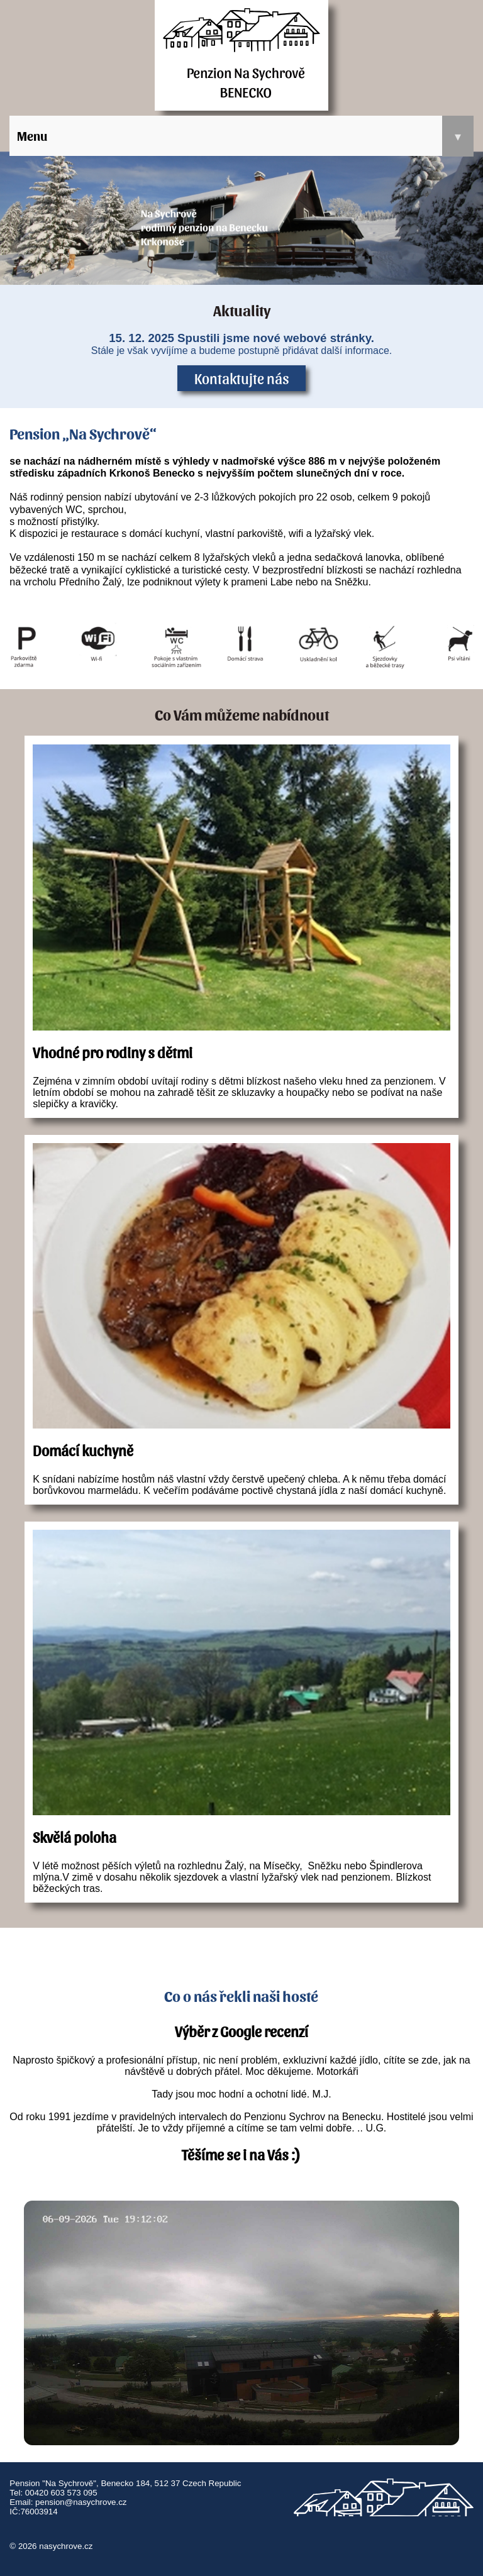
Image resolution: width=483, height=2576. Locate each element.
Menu (245, 136)
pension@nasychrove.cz (80, 2502)
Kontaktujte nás (241, 378)
